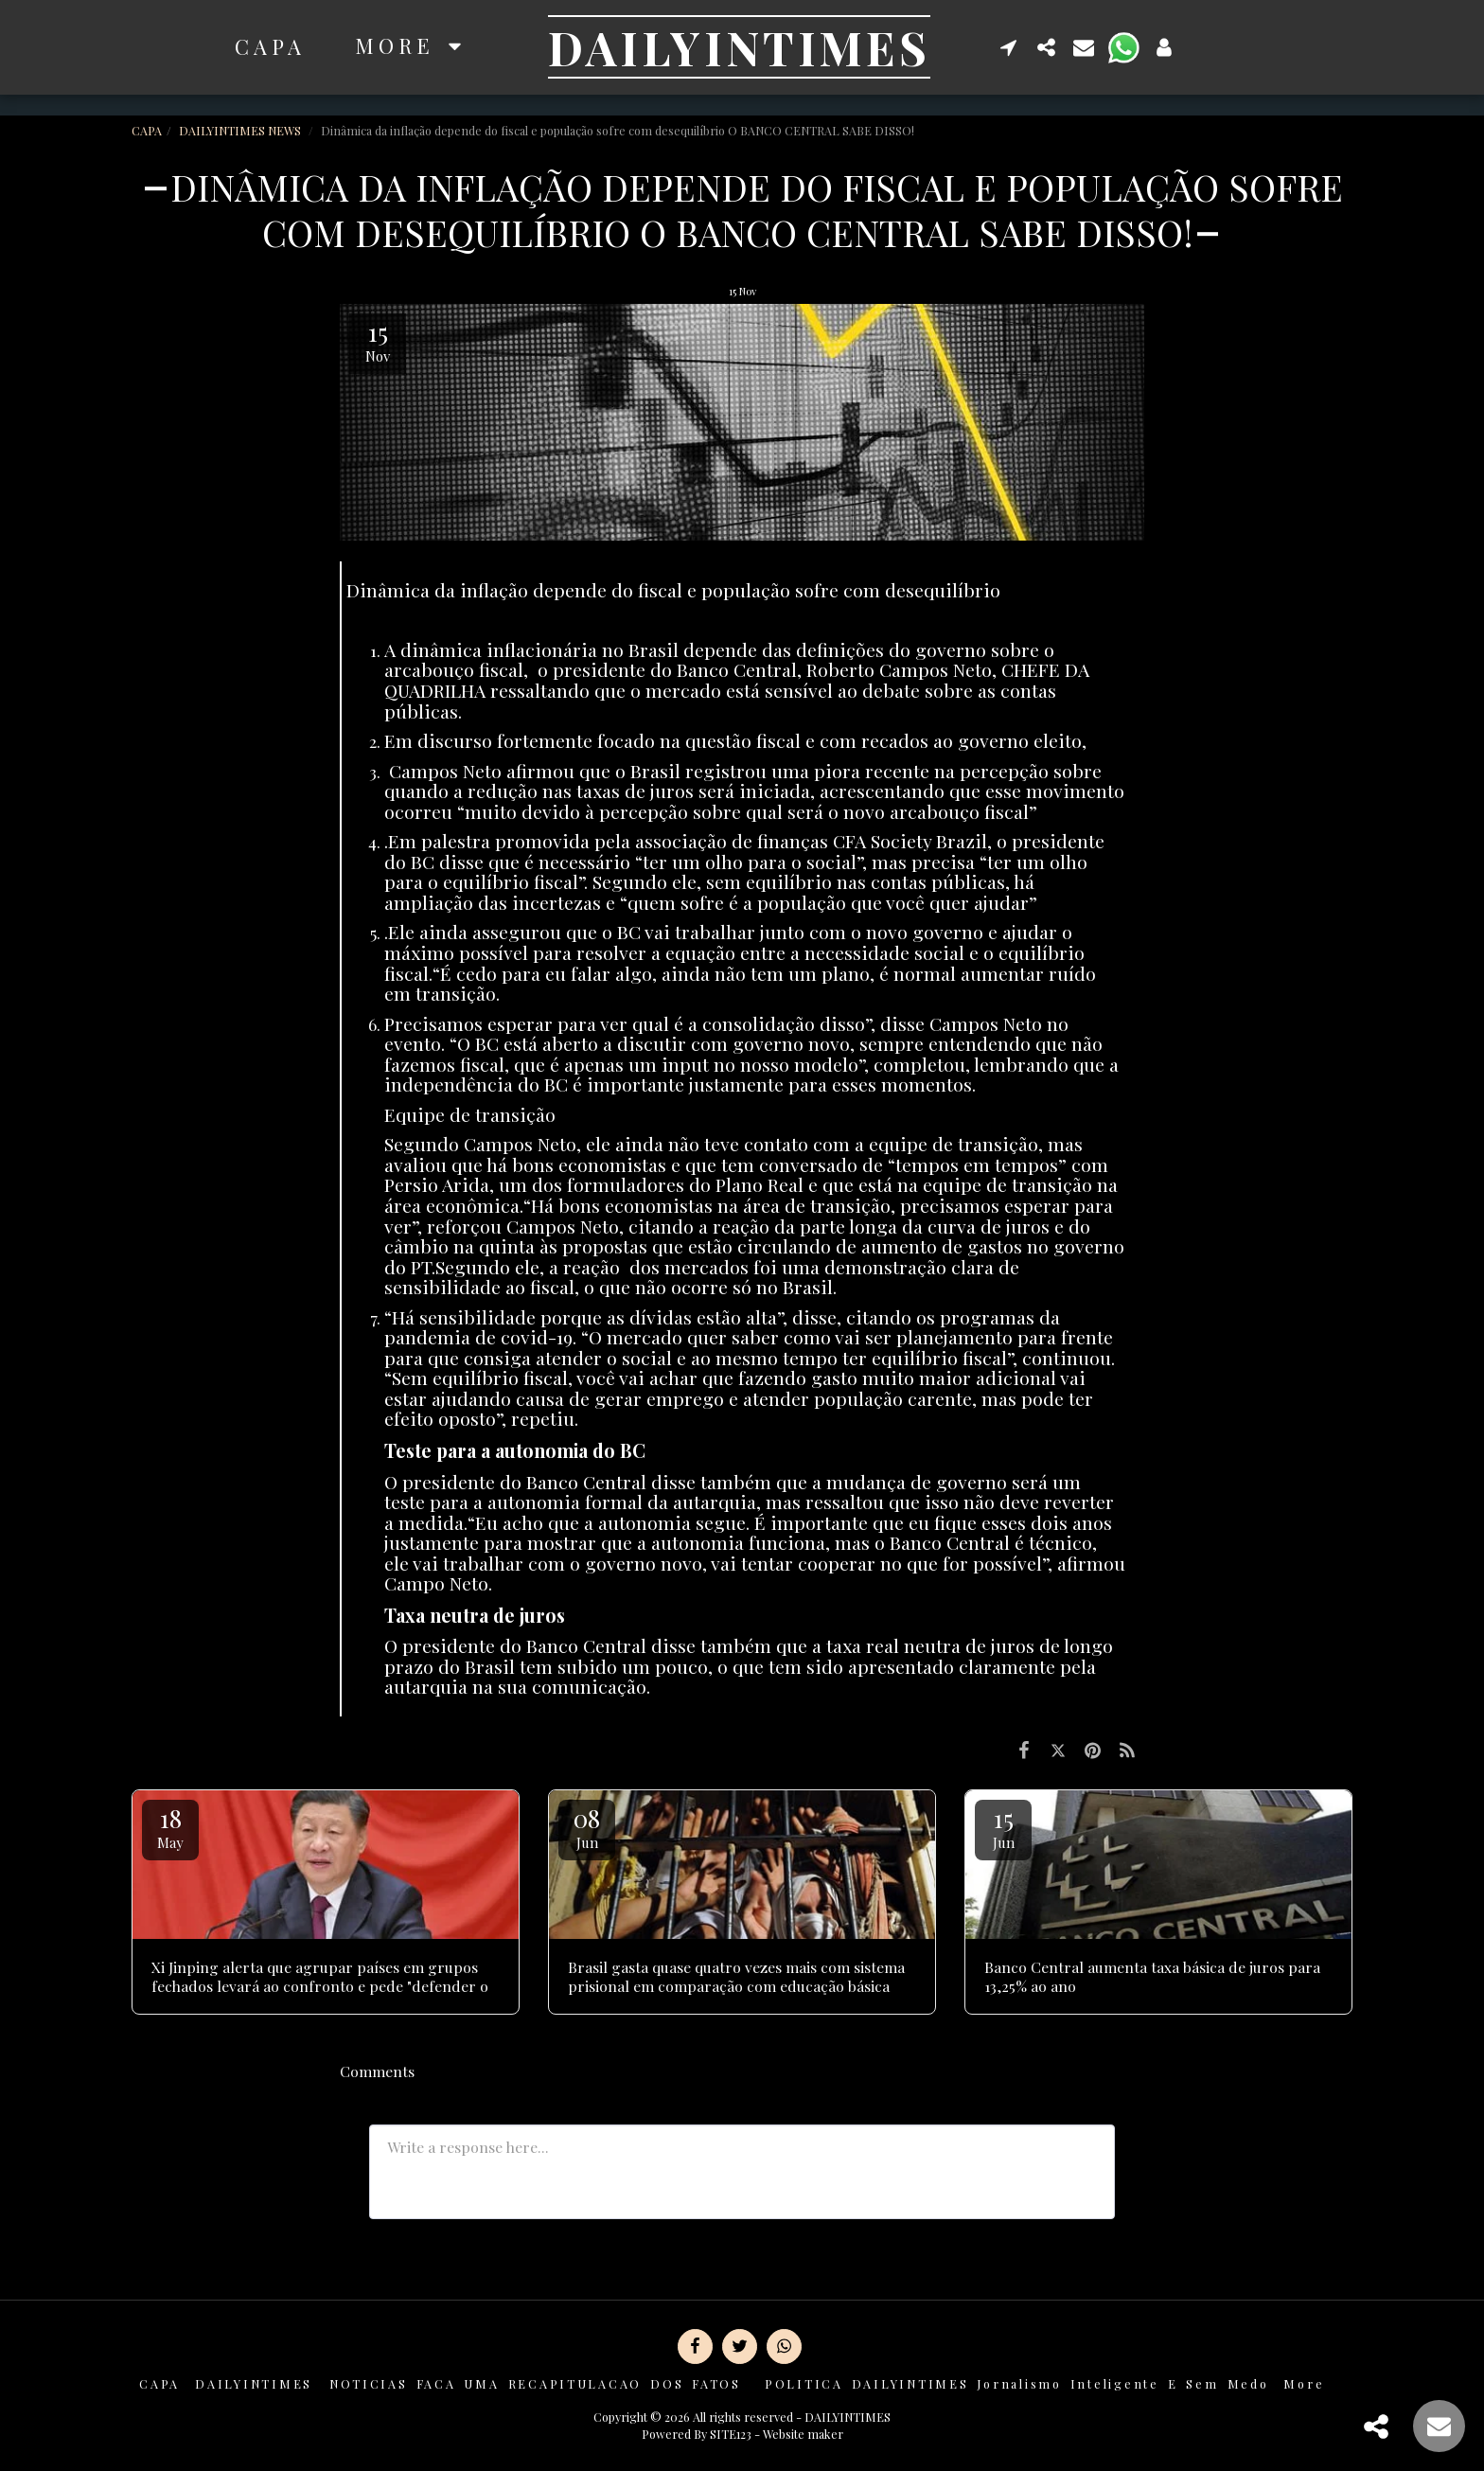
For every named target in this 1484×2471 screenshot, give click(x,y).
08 (586, 1827)
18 (170, 1827)
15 (1003, 1827)
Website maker (803, 2434)
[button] (1009, 47)
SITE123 (730, 2434)
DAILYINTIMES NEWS (241, 130)
